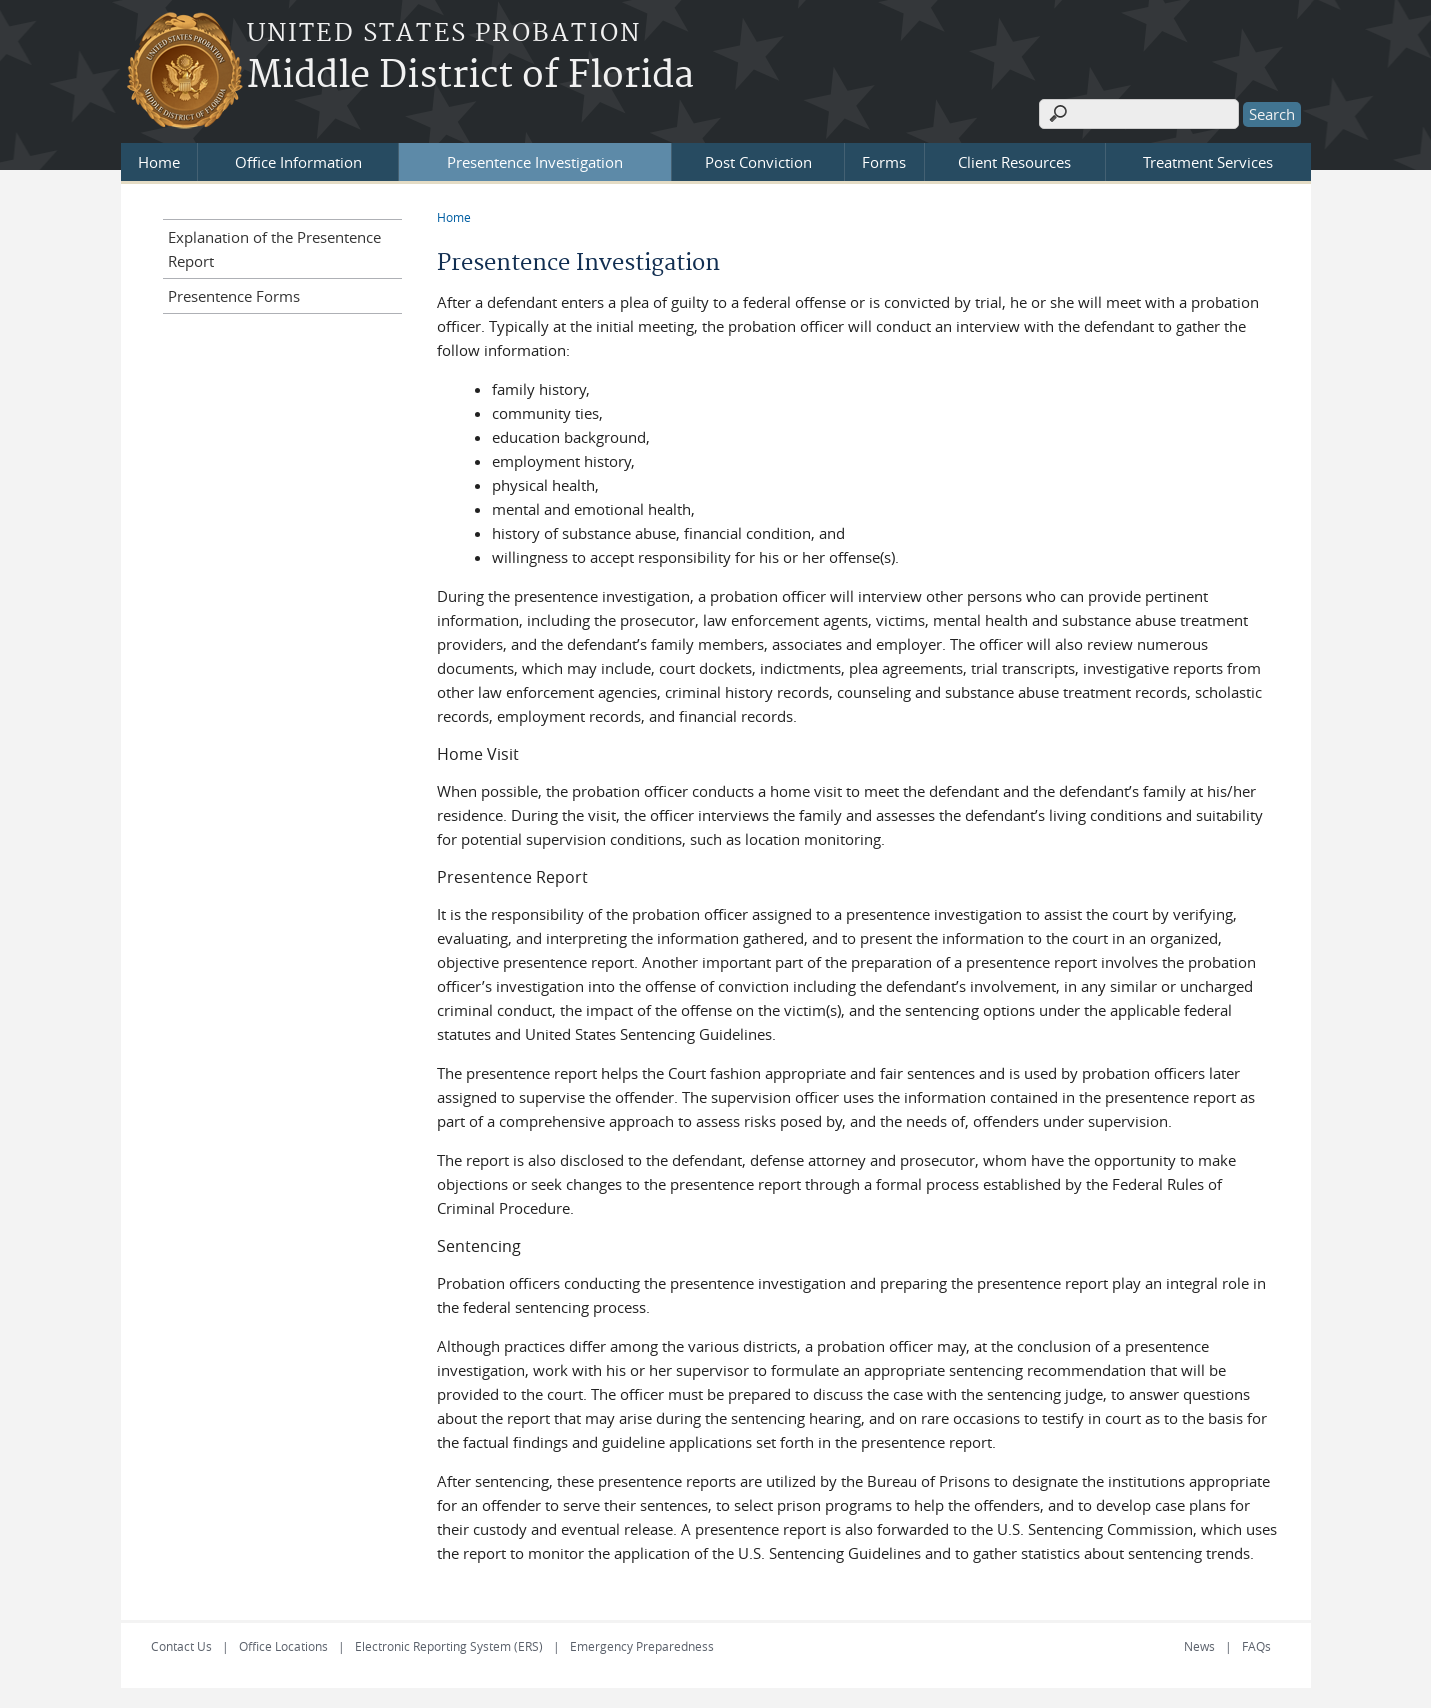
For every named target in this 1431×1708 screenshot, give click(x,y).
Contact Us (181, 1646)
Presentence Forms (234, 296)
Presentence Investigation (535, 162)
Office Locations (283, 1646)
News (1199, 1646)
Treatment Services (1208, 162)
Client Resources (1014, 162)
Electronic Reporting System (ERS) (449, 1646)
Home (159, 162)
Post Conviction (758, 162)
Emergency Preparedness (642, 1646)
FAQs (1256, 1646)
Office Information (298, 162)
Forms (884, 162)
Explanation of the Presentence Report (274, 249)
